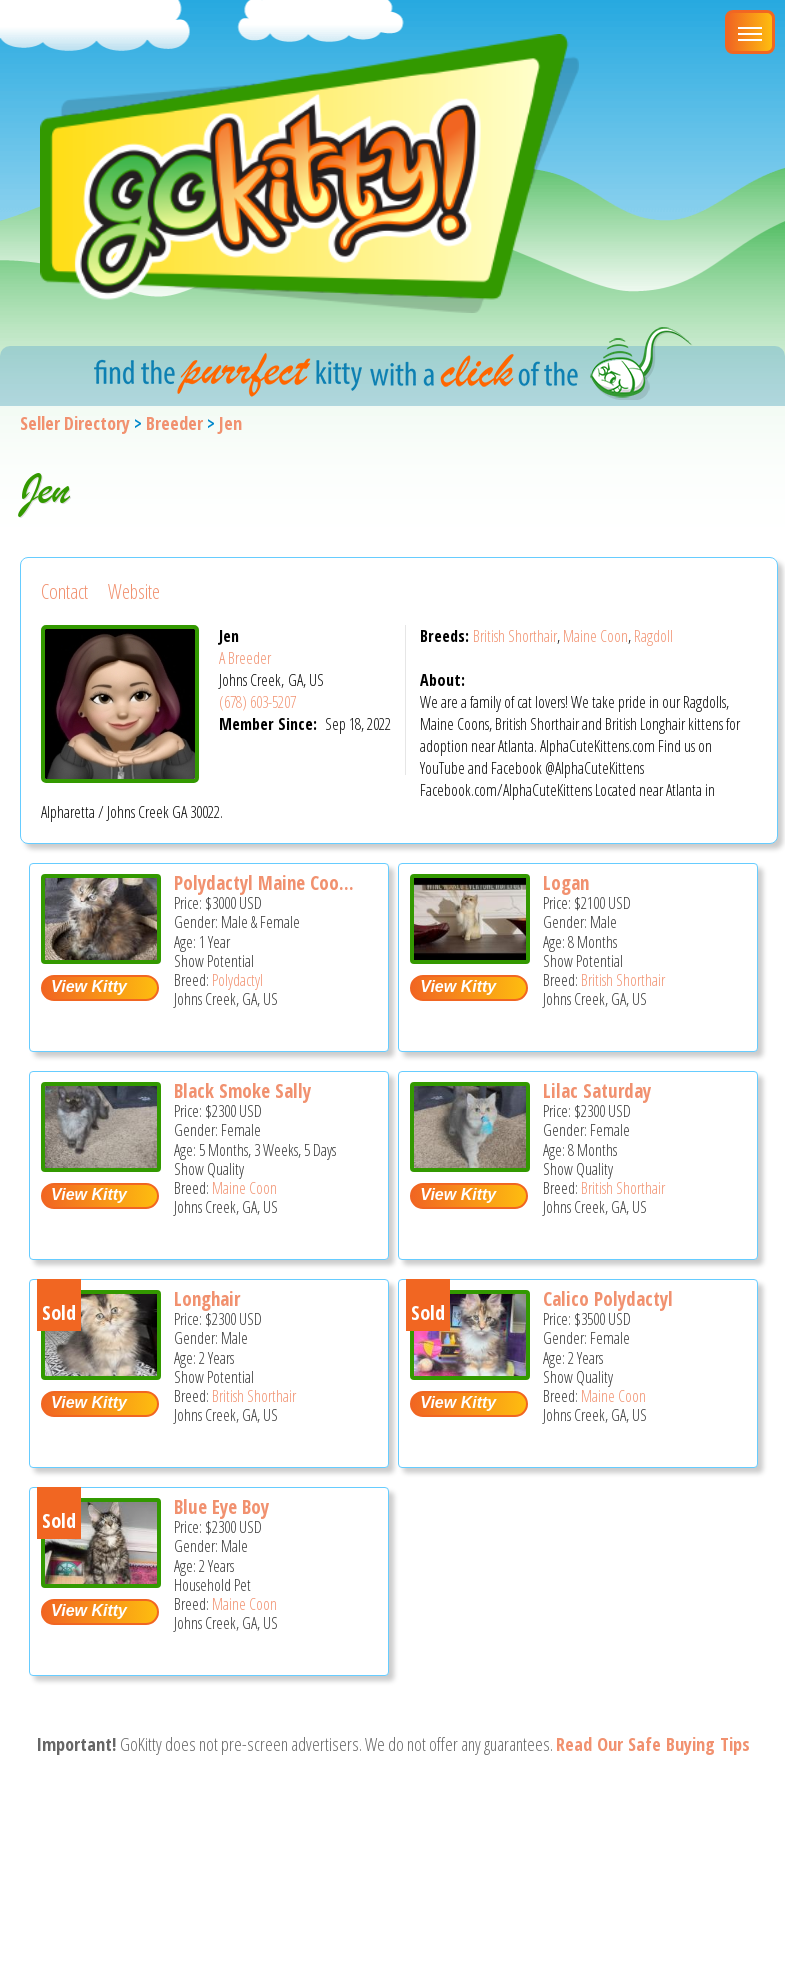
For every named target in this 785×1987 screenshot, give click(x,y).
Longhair (207, 1299)
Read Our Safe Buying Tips (653, 1744)
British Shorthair (515, 636)
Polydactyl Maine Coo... (264, 883)
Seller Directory (75, 423)
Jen (230, 423)
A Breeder (245, 658)
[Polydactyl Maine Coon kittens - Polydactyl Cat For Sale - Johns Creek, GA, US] (101, 956)
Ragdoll (653, 636)
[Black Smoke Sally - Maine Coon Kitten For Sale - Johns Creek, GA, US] (101, 1164)
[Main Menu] (750, 32)
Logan (566, 883)
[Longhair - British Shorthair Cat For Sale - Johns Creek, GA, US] (101, 1372)
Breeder (174, 423)
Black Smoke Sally (242, 1091)
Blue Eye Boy (221, 1507)
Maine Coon (595, 636)
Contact (64, 591)
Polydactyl (237, 980)
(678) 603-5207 (257, 702)
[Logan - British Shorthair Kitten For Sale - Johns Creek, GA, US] (470, 956)
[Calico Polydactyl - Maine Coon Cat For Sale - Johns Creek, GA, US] (470, 1372)
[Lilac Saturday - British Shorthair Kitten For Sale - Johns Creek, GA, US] (470, 1164)
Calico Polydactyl (608, 1299)
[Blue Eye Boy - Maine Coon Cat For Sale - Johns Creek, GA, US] (101, 1580)
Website (134, 591)
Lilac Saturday (597, 1091)
